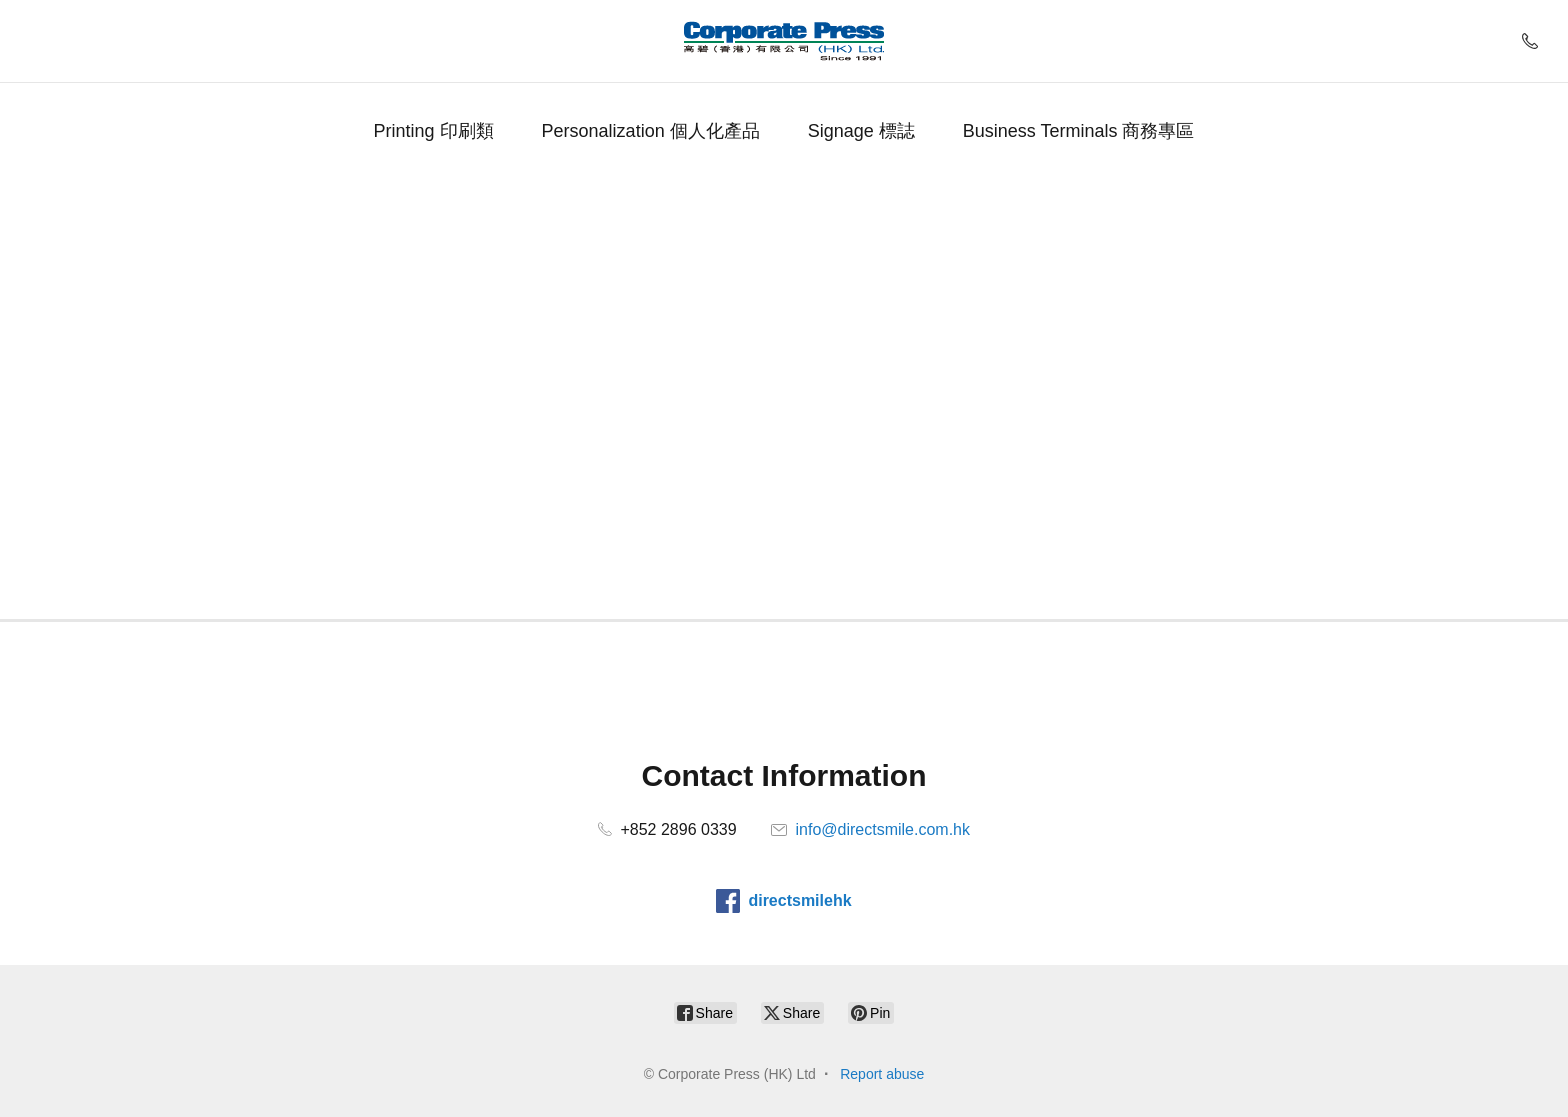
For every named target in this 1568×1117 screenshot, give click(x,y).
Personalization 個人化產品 (651, 131)
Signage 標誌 (861, 131)
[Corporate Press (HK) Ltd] (784, 41)
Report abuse (882, 1074)
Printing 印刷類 (434, 131)
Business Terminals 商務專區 (1079, 131)
